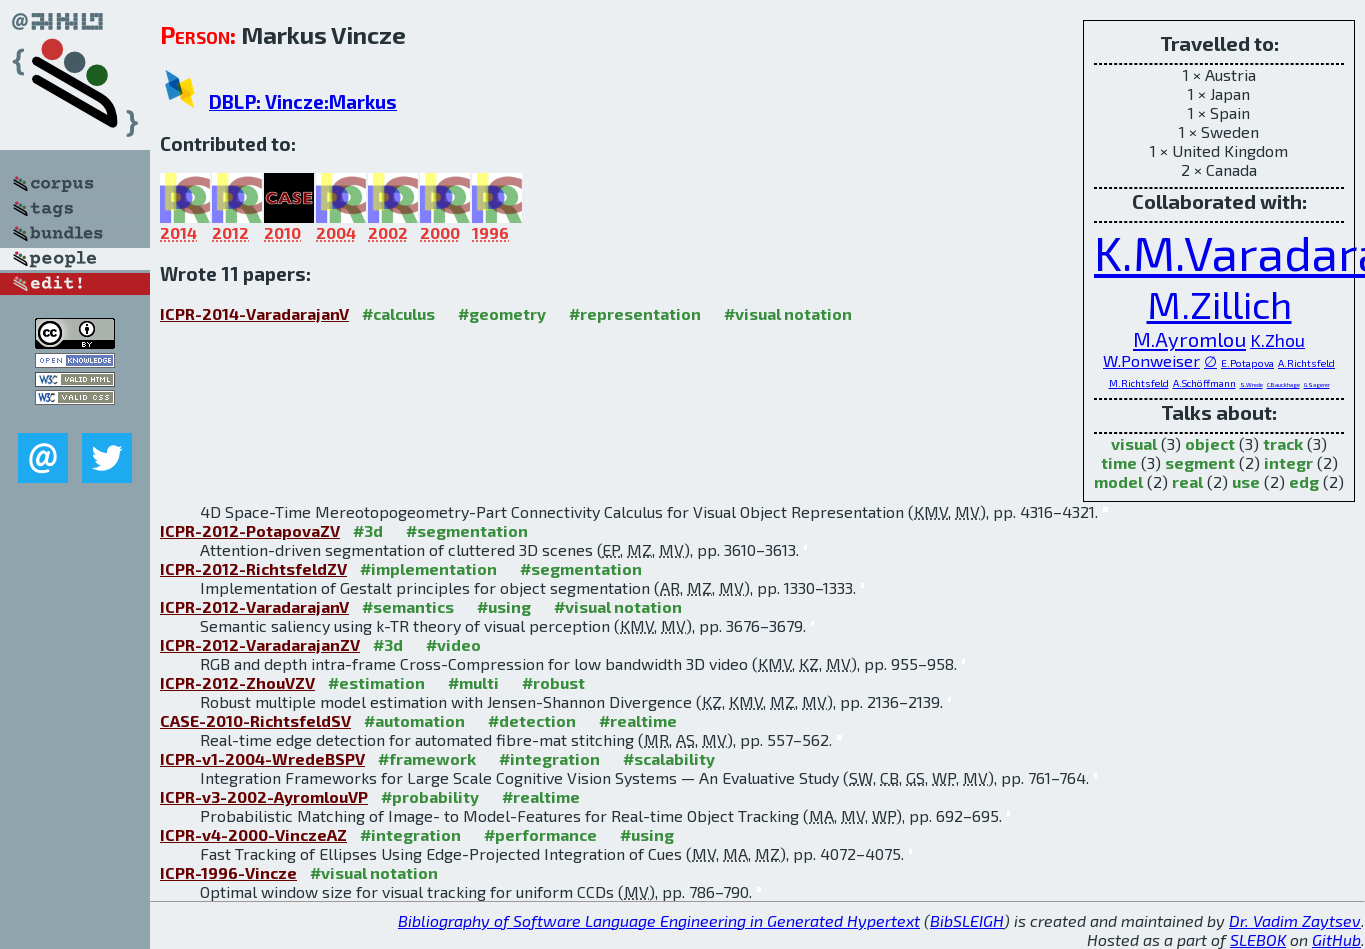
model (1118, 481)
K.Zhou (1277, 340)
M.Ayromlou (1189, 339)
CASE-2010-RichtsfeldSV (255, 720)
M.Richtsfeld (1139, 383)
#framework (427, 758)
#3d (368, 530)
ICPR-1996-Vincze (228, 872)
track (1283, 443)
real (1187, 481)
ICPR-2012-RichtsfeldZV (253, 568)
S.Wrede (1251, 384)
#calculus (398, 313)
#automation (414, 720)
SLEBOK (1258, 939)
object (1210, 443)
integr (1288, 462)
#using (504, 606)
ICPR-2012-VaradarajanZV (260, 644)
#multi (473, 682)
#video (453, 644)
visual (1134, 443)
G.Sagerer (1317, 384)
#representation (635, 313)
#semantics (408, 606)
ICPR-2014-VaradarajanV (254, 313)
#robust (553, 682)
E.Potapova (1247, 363)
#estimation (376, 682)
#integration (549, 758)
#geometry (502, 313)
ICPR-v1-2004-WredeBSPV (262, 758)
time (1119, 462)
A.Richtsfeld (1306, 363)
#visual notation (788, 313)
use (1246, 481)
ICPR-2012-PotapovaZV (250, 530)
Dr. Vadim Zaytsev (1295, 920)
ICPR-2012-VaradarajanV (254, 606)
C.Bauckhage (1283, 384)
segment (1200, 462)
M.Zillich (1219, 304)
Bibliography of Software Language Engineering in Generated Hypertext (659, 920)
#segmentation (467, 530)
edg (1304, 481)
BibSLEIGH (967, 920)
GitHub (1336, 939)
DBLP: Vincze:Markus (303, 101)
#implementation (428, 568)
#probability (430, 796)
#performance (540, 834)
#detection (532, 720)
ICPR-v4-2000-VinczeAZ (253, 834)
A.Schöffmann (1204, 383)
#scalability (669, 758)
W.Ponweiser (1151, 360)
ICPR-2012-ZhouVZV (237, 682)
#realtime (638, 720)
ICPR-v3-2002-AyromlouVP (264, 796)
